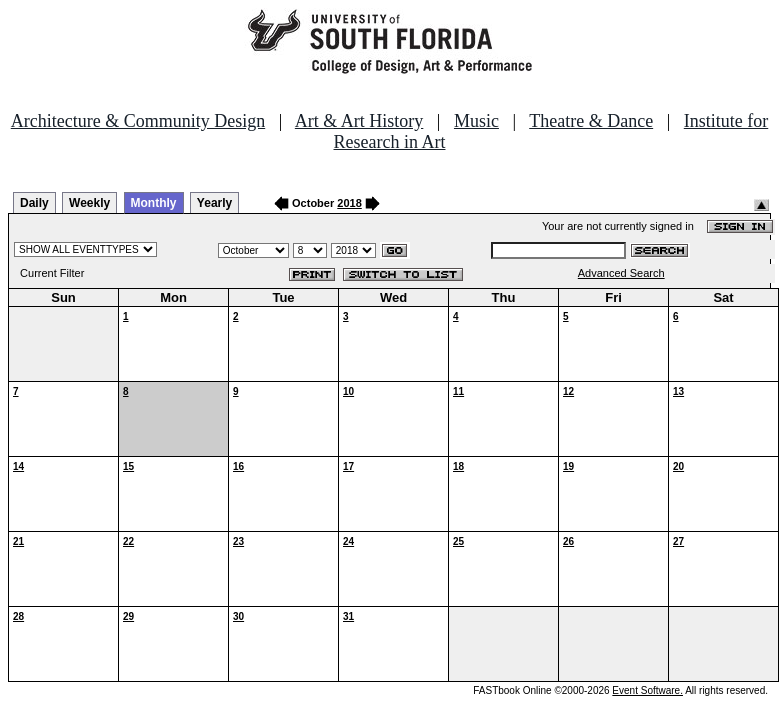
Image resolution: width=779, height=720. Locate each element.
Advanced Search (621, 273)
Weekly (89, 203)
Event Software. (647, 690)
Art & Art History (359, 121)
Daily (34, 203)
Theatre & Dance (591, 121)
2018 (349, 203)
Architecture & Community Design (138, 121)
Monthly (154, 203)
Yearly (214, 203)
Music (476, 121)
